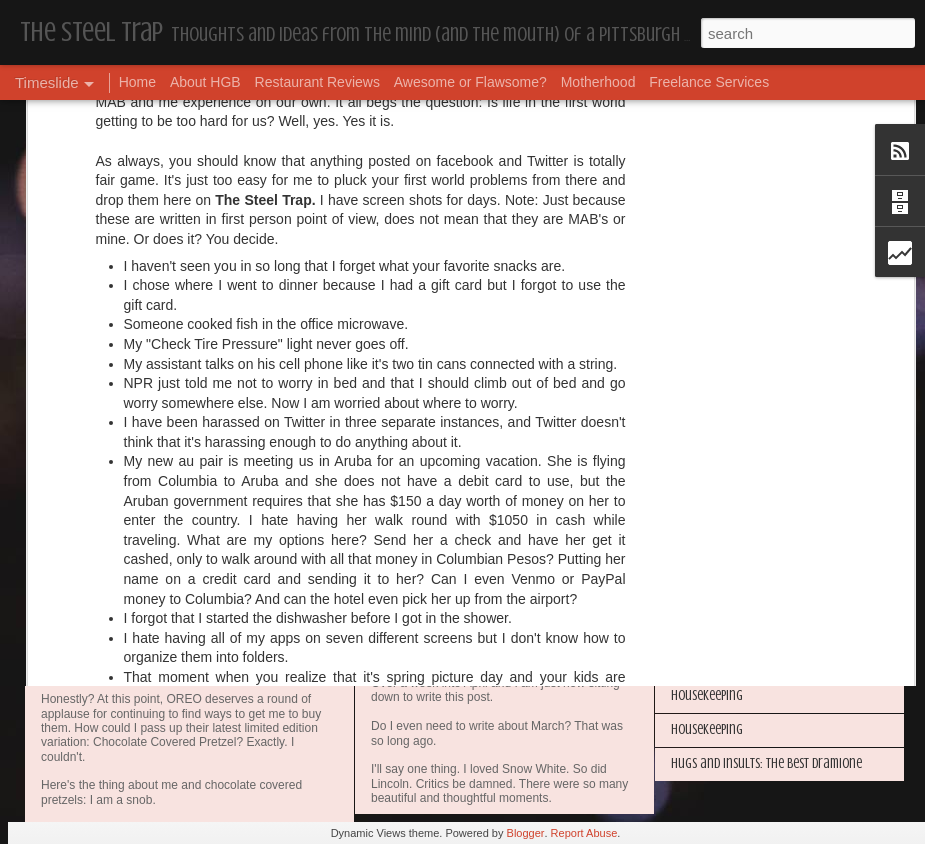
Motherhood (598, 82)
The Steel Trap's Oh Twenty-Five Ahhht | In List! (792, 593)
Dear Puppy (408, 489)
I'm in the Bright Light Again (745, 491)
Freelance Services (709, 82)
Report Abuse (584, 833)
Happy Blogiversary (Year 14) (744, 457)
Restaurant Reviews (317, 82)
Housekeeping (418, 662)
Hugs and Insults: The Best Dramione (766, 763)
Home (137, 82)
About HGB (205, 82)
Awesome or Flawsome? (470, 82)
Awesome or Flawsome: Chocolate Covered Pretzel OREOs (298, 673)
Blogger (526, 833)
